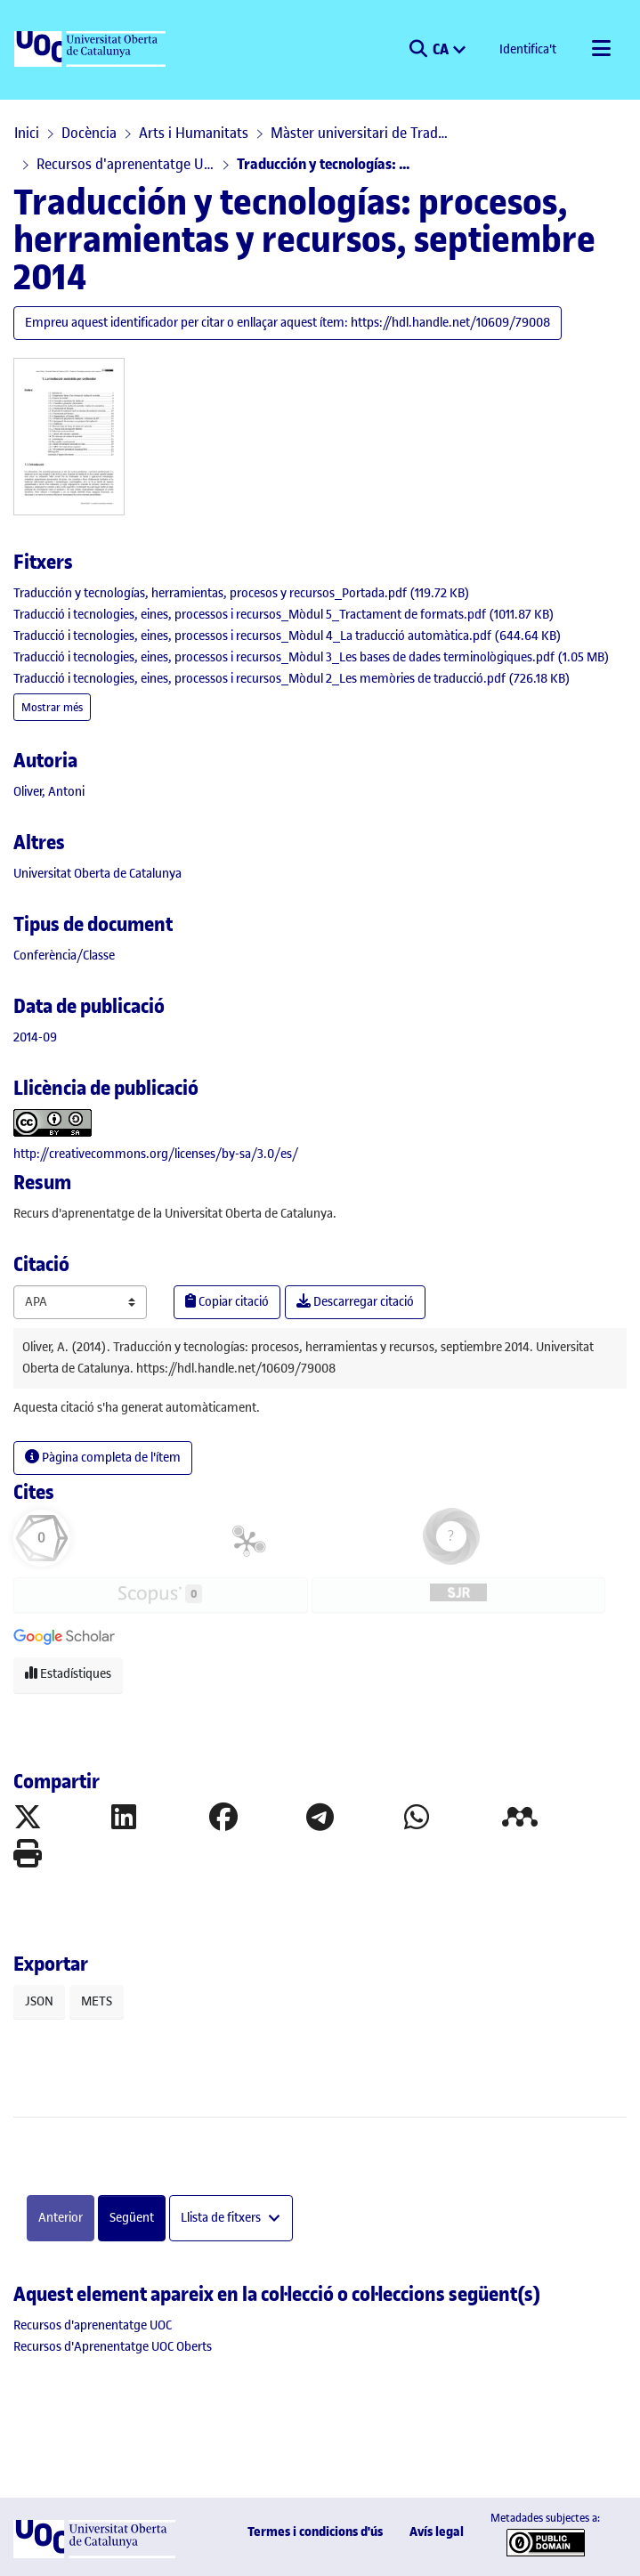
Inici (26, 132)
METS (96, 2001)
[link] (241, 593)
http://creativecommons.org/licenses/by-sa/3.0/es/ (155, 1154)
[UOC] (91, 49)
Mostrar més (52, 707)
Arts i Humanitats (193, 132)
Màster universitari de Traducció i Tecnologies (360, 132)
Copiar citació (227, 1301)
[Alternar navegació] (601, 50)
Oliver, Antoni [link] (49, 791)
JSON (39, 2001)
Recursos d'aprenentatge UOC (125, 164)
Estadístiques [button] (68, 1673)
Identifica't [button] (528, 49)
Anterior (60, 2217)
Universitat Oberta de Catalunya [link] (97, 873)
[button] (418, 50)
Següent (131, 2217)
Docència (89, 132)
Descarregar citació (355, 1301)
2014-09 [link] (35, 1037)
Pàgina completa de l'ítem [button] (103, 1457)
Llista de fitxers (222, 2217)
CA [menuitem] (442, 48)
